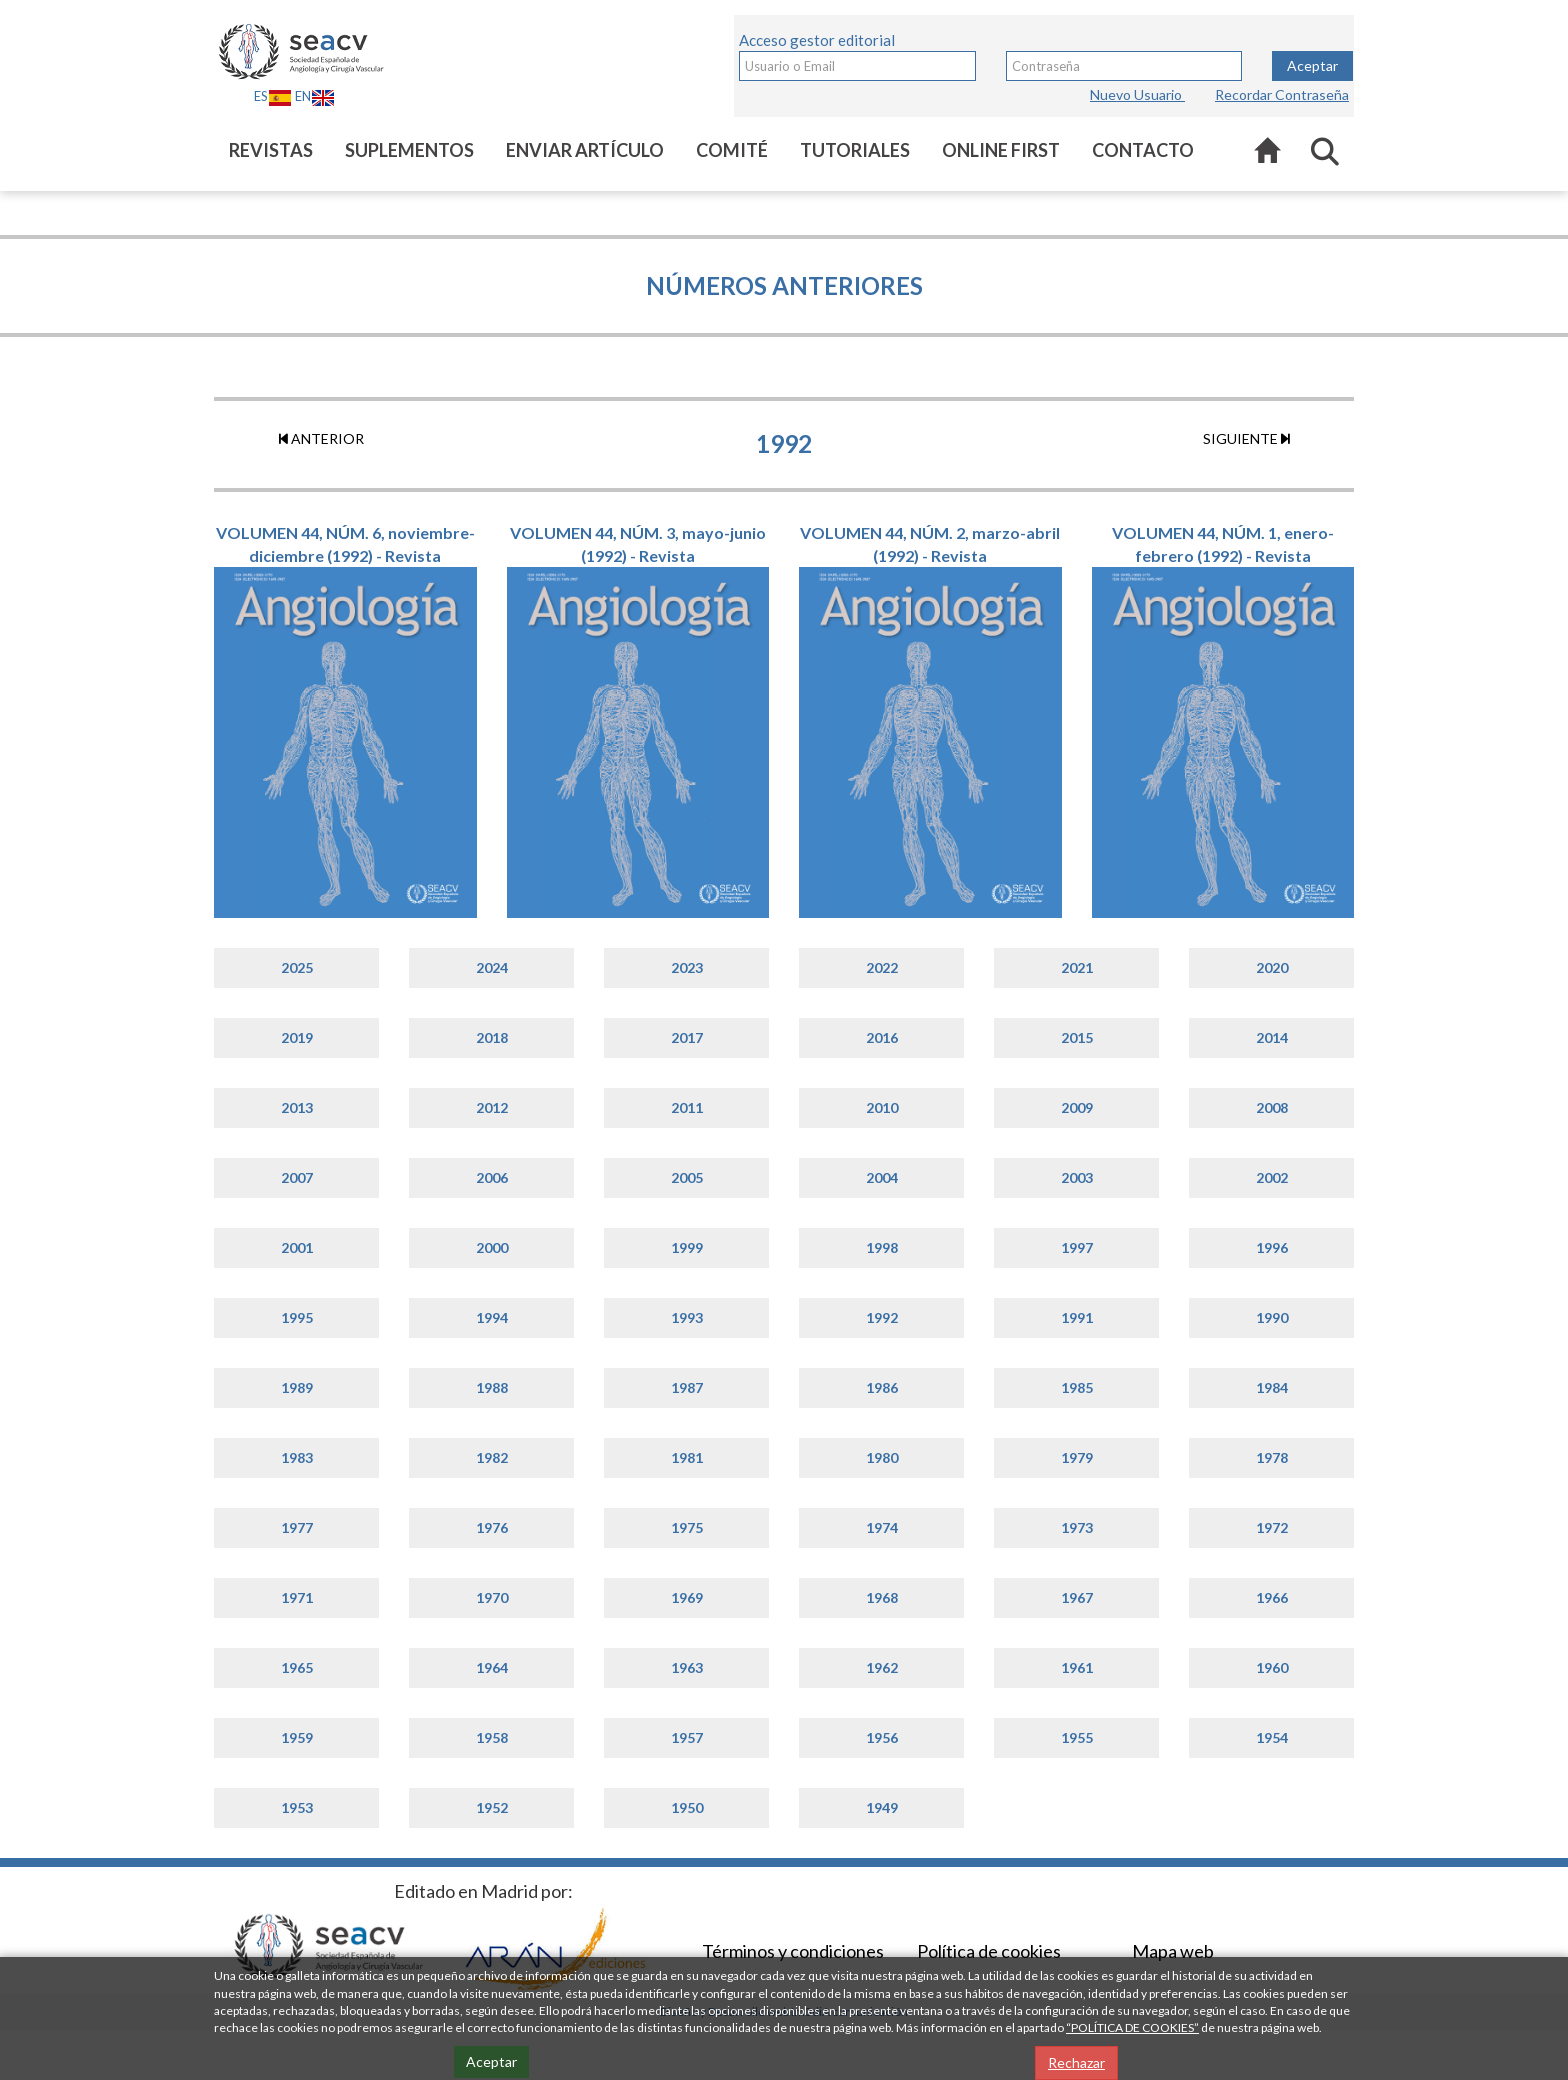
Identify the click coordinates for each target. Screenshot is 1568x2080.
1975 (687, 1527)
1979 (1077, 1457)
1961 (1077, 1667)
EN (315, 96)
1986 (882, 1387)
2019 (297, 1037)
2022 (882, 967)
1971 (297, 1597)
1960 (1272, 1667)
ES (273, 96)
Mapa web (1173, 1951)
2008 (1272, 1107)
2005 (687, 1177)
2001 (297, 1247)
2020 (1272, 967)
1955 (1077, 1737)
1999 (687, 1247)
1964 (492, 1667)
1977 (297, 1527)
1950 (687, 1807)
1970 (492, 1597)
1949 (882, 1807)
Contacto (1143, 150)
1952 (492, 1807)
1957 (687, 1737)
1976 (492, 1527)
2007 (297, 1177)
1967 (1077, 1597)
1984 (1272, 1387)
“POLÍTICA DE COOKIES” (1132, 2027)
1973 (1077, 1527)
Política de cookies (989, 1951)
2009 (1077, 1107)
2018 (492, 1037)
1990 (1272, 1317)
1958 (492, 1737)
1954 (1272, 1737)
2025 (297, 967)
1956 (882, 1737)
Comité (732, 150)
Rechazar (1076, 2062)
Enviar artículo (585, 150)
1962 (882, 1667)
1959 (297, 1737)
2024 (492, 967)
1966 (1272, 1597)
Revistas (271, 150)
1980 (882, 1457)
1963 (687, 1667)
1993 (687, 1317)
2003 (1077, 1177)
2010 (882, 1107)
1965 (297, 1667)
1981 (687, 1457)
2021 (1077, 967)
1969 (687, 1597)
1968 (882, 1597)
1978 (1272, 1457)
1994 (492, 1317)
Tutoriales (855, 150)
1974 (882, 1527)
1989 (297, 1387)
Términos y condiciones (793, 1951)
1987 (687, 1387)
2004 (882, 1177)
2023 (687, 967)
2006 (492, 1177)
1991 (1077, 1317)
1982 (492, 1457)
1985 (1077, 1387)
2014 (1272, 1037)
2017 (687, 1037)
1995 (297, 1317)
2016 (882, 1037)
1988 (492, 1387)
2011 (687, 1107)
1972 (1272, 1527)
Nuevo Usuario (1137, 94)
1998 (882, 1247)
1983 (297, 1457)
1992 (882, 1317)
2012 (492, 1107)
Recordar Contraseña (1282, 94)
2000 (492, 1247)
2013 (297, 1107)
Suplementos (409, 150)
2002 (1272, 1177)
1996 (1272, 1247)
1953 (297, 1807)
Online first (1001, 150)
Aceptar (1312, 65)
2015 (1077, 1037)
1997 (1077, 1247)
